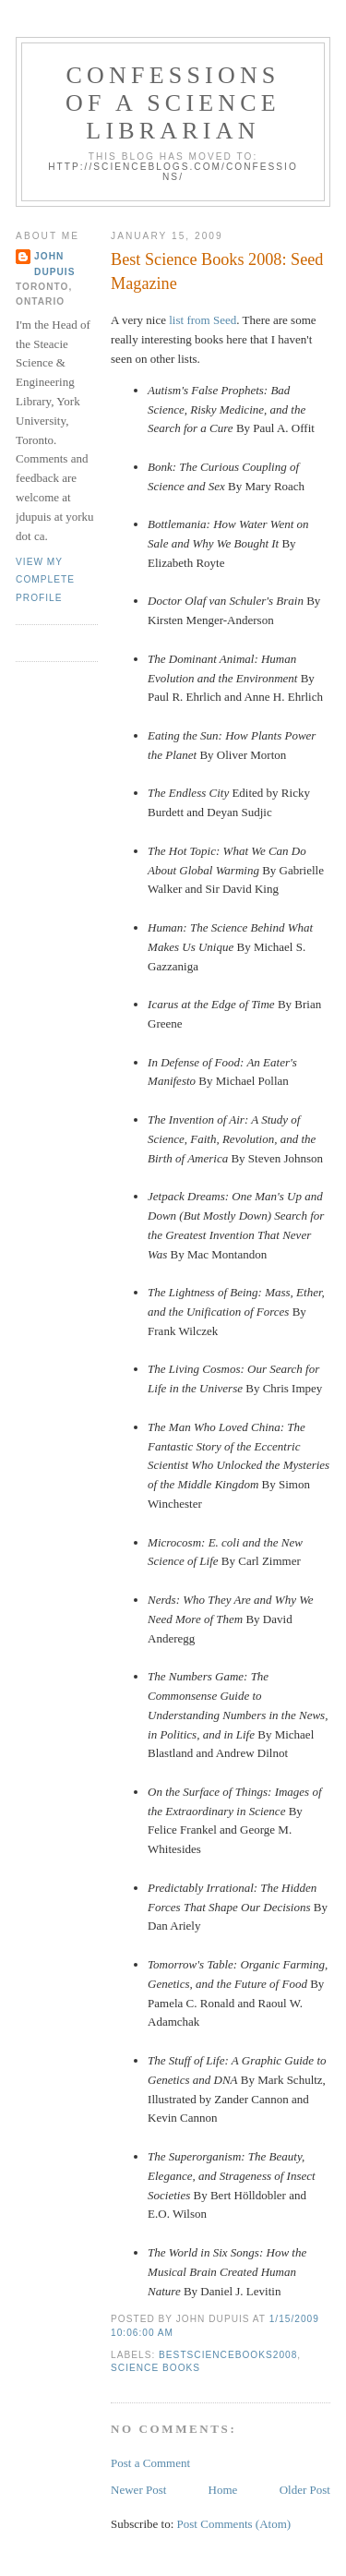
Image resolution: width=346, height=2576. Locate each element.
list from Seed (202, 320)
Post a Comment (150, 2463)
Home (223, 2490)
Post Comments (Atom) (234, 2524)
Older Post (305, 2490)
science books (155, 2368)
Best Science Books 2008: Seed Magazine (217, 271)
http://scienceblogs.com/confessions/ (173, 172)
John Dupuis (54, 263)
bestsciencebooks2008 (228, 2355)
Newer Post (138, 2490)
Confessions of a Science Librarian (173, 103)
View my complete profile (45, 580)
